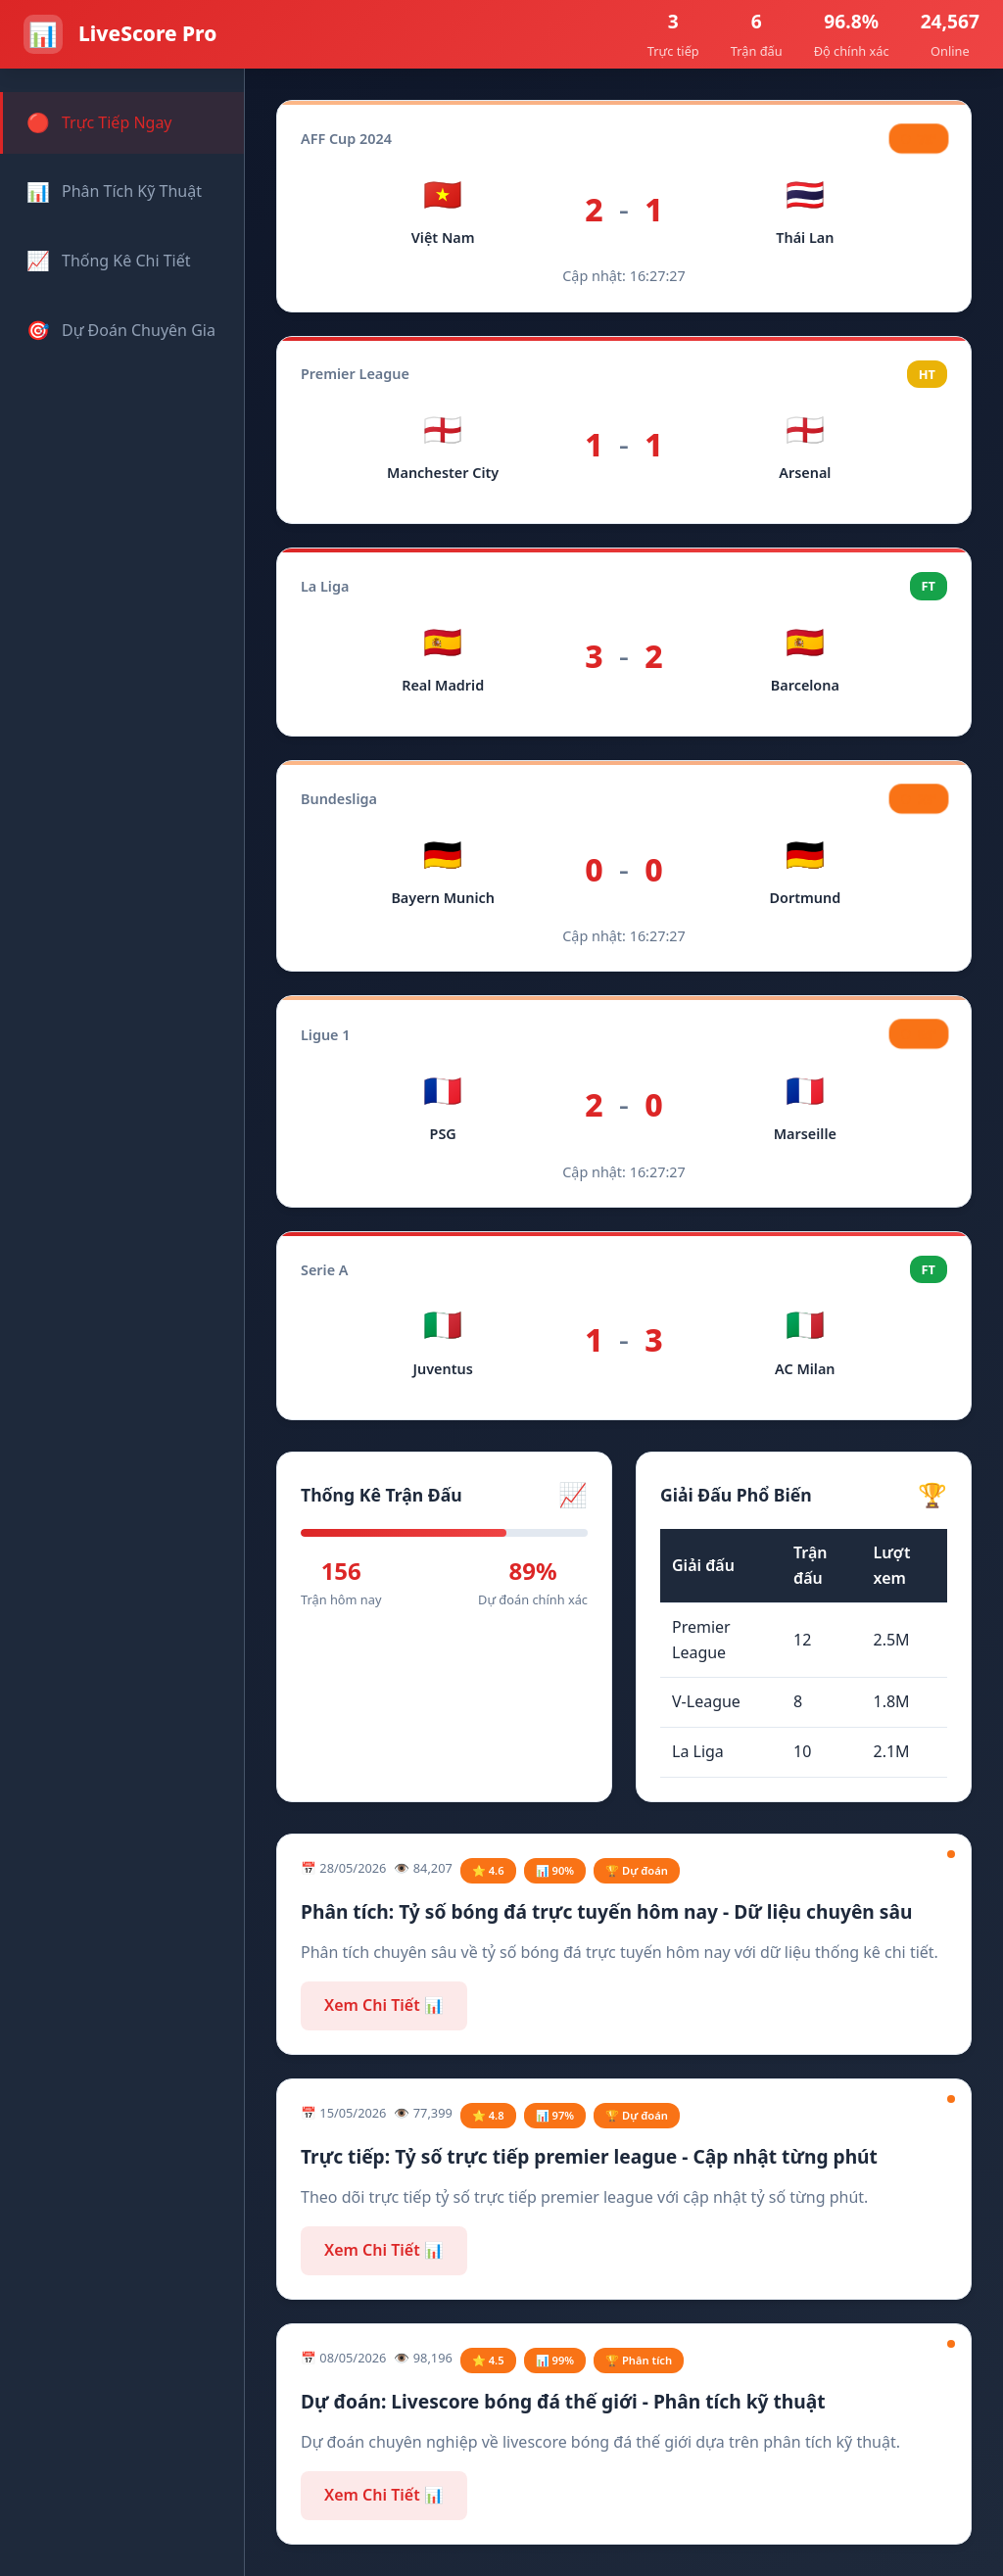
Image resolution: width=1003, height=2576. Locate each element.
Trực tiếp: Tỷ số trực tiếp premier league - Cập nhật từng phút (589, 2156)
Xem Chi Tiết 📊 (384, 2005)
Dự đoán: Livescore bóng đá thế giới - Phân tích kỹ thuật (563, 2401)
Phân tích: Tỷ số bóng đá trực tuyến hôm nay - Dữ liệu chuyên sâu (606, 1911)
